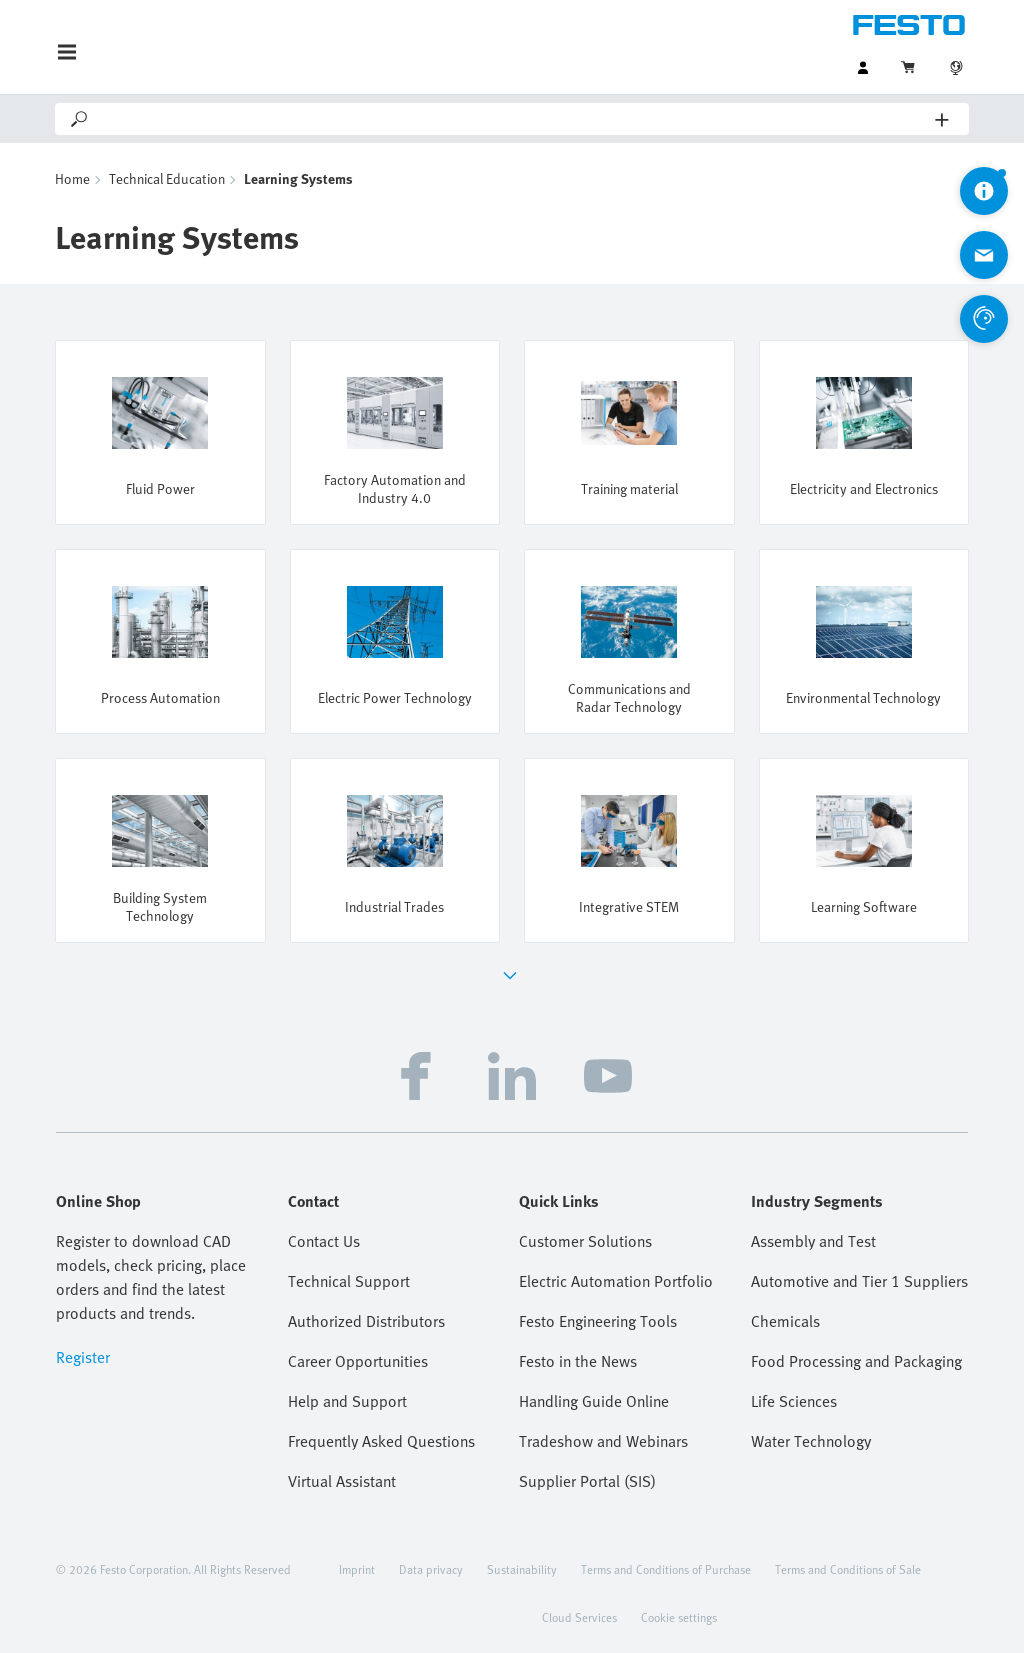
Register (83, 1357)
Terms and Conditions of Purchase (666, 1569)
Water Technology (811, 1441)
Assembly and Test (813, 1241)
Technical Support (349, 1281)
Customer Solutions (585, 1241)
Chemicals (785, 1321)
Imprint (357, 1569)
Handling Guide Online (594, 1401)
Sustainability (522, 1569)
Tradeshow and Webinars (603, 1441)
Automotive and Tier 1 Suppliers (859, 1281)
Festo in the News (578, 1361)
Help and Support (347, 1401)
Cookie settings (679, 1617)
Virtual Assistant (342, 1481)
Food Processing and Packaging (856, 1361)
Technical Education (167, 178)
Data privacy (431, 1569)
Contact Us (324, 1241)
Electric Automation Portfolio (616, 1281)
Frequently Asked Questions (381, 1441)
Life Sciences (794, 1401)
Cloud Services (579, 1617)
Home (72, 178)
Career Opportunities (358, 1361)
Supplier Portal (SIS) (587, 1481)
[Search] (513, 119)
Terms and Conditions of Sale (848, 1569)
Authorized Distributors (366, 1321)
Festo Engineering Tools (598, 1321)
